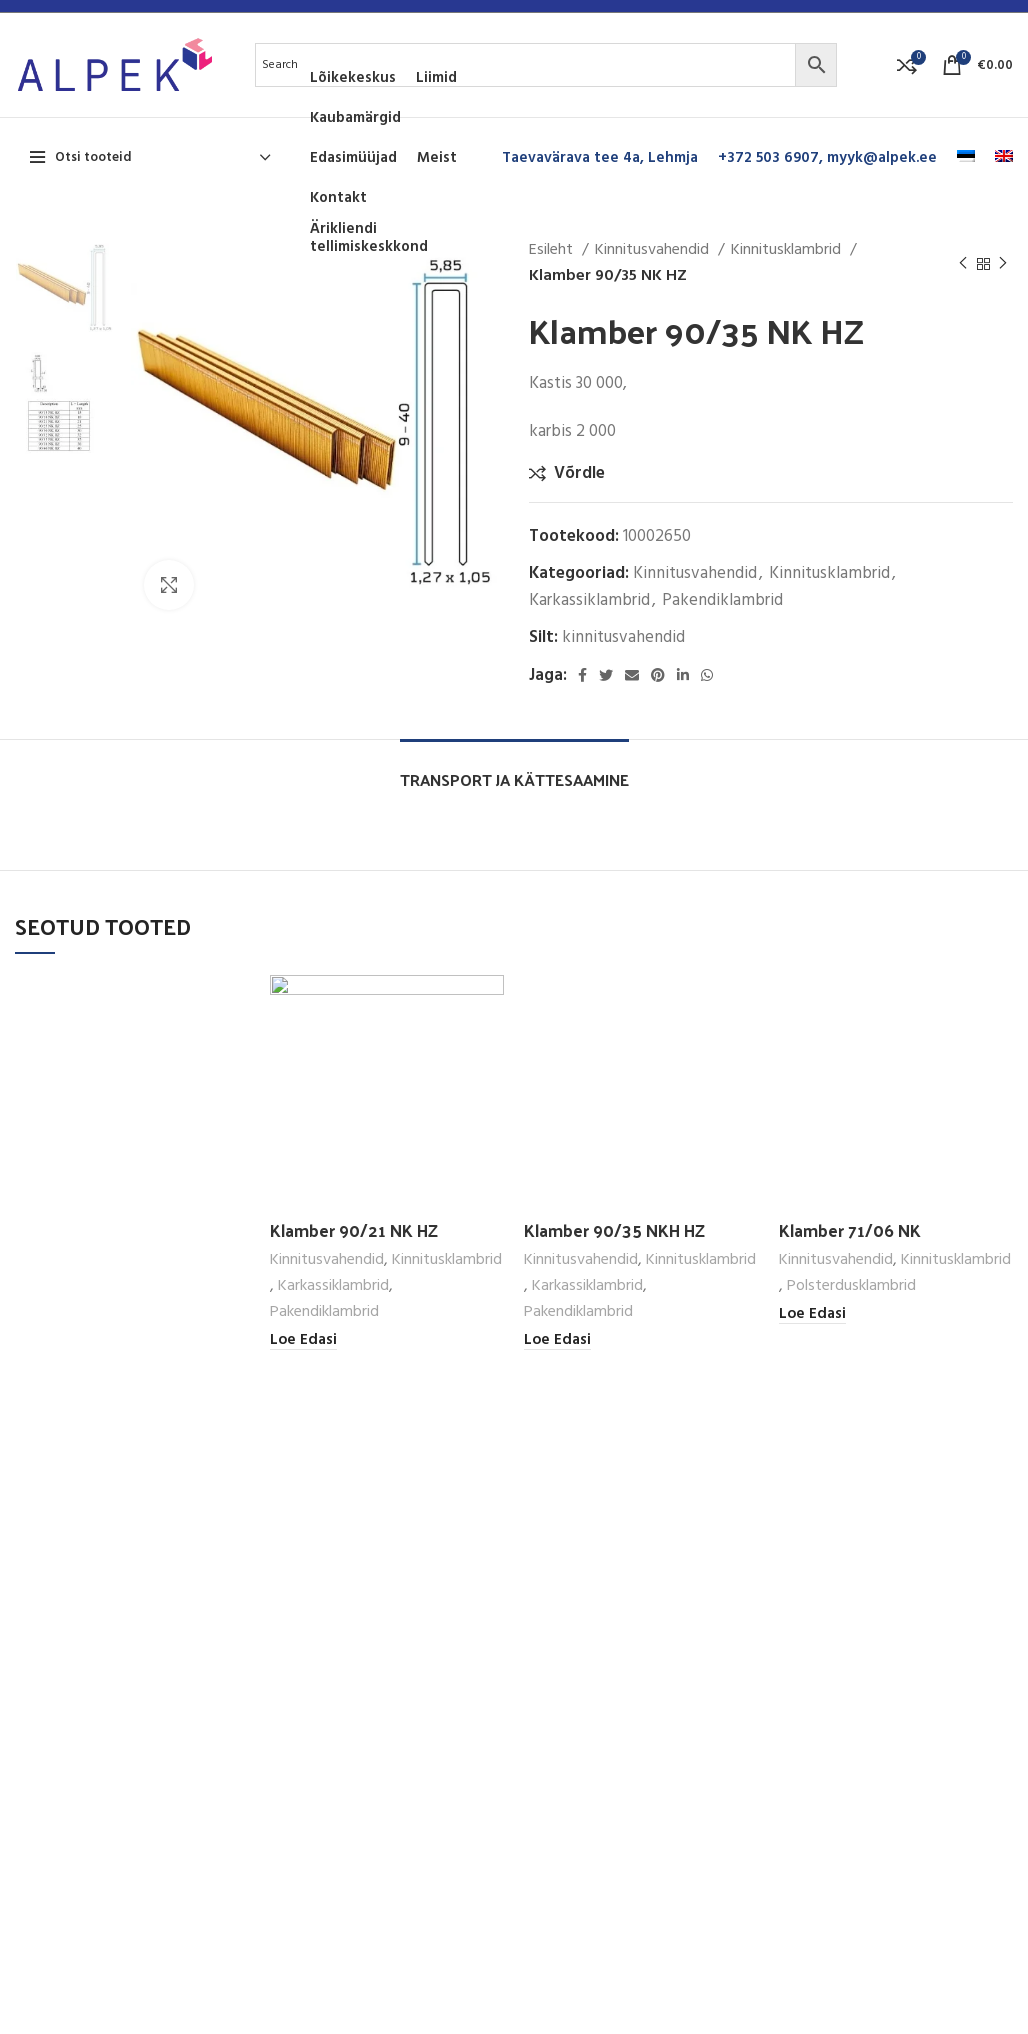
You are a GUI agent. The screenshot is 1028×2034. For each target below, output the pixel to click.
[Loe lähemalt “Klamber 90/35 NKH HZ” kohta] (557, 1340)
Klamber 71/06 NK (850, 1230)
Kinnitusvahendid (654, 250)
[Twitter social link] (606, 675)
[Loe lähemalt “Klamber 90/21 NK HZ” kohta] (303, 1340)
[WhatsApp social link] (707, 675)
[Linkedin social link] (683, 675)
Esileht (553, 250)
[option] (64, 287)
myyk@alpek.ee (882, 158)
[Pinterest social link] (658, 675)
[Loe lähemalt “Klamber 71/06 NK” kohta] (812, 1314)
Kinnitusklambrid (788, 250)
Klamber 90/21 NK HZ (354, 1230)
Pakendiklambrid (722, 600)
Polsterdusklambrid (851, 1286)
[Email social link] (632, 675)
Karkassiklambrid (589, 600)
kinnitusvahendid (623, 637)
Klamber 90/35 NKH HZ (614, 1230)
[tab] (514, 769)
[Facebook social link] (582, 675)
